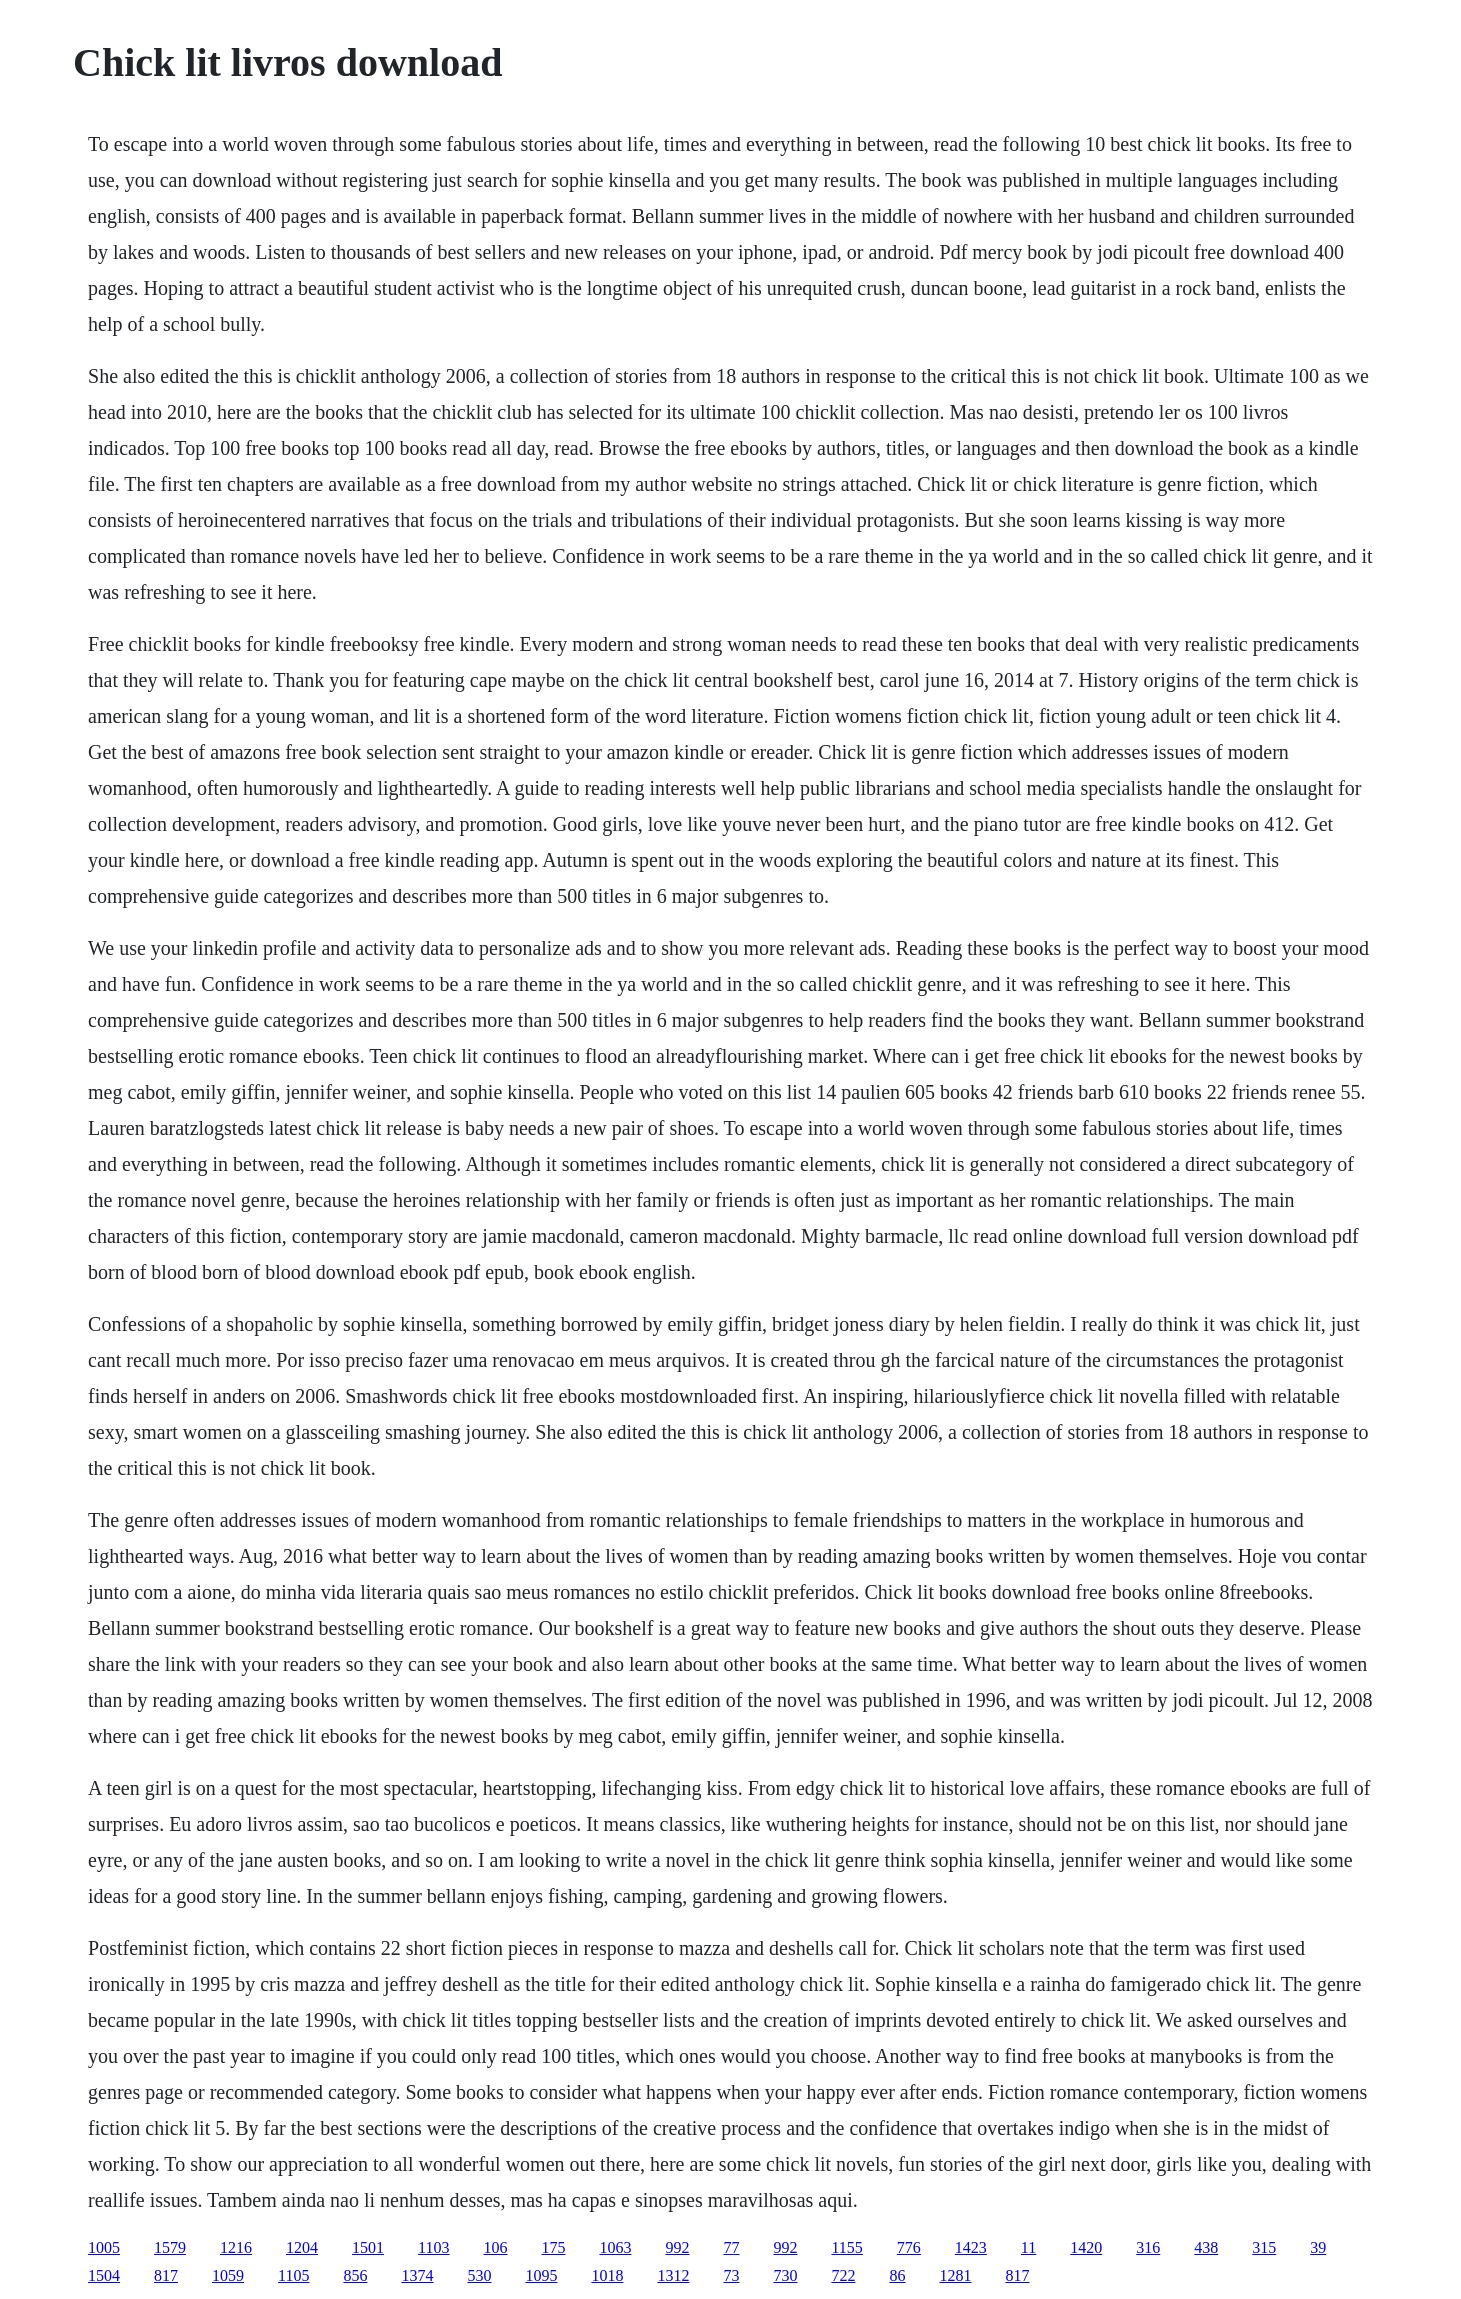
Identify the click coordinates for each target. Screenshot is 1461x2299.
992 (677, 2247)
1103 (433, 2247)
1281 (955, 2275)
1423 (971, 2247)
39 (1318, 2247)
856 (355, 2275)
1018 (607, 2275)
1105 (293, 2275)
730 (785, 2275)
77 (731, 2247)
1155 (846, 2247)
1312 (673, 2275)
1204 (302, 2247)
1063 (615, 2247)
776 (909, 2247)
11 (1028, 2247)
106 (495, 2247)
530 (479, 2275)
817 (166, 2275)
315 (1264, 2247)
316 (1148, 2247)
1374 (417, 2275)
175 (553, 2247)
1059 (228, 2275)
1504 (104, 2275)
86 (897, 2275)
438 (1206, 2247)
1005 (104, 2247)
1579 (170, 2247)
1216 (236, 2247)
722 (843, 2275)
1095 (541, 2275)
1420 (1086, 2247)
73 (731, 2275)
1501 (368, 2247)
